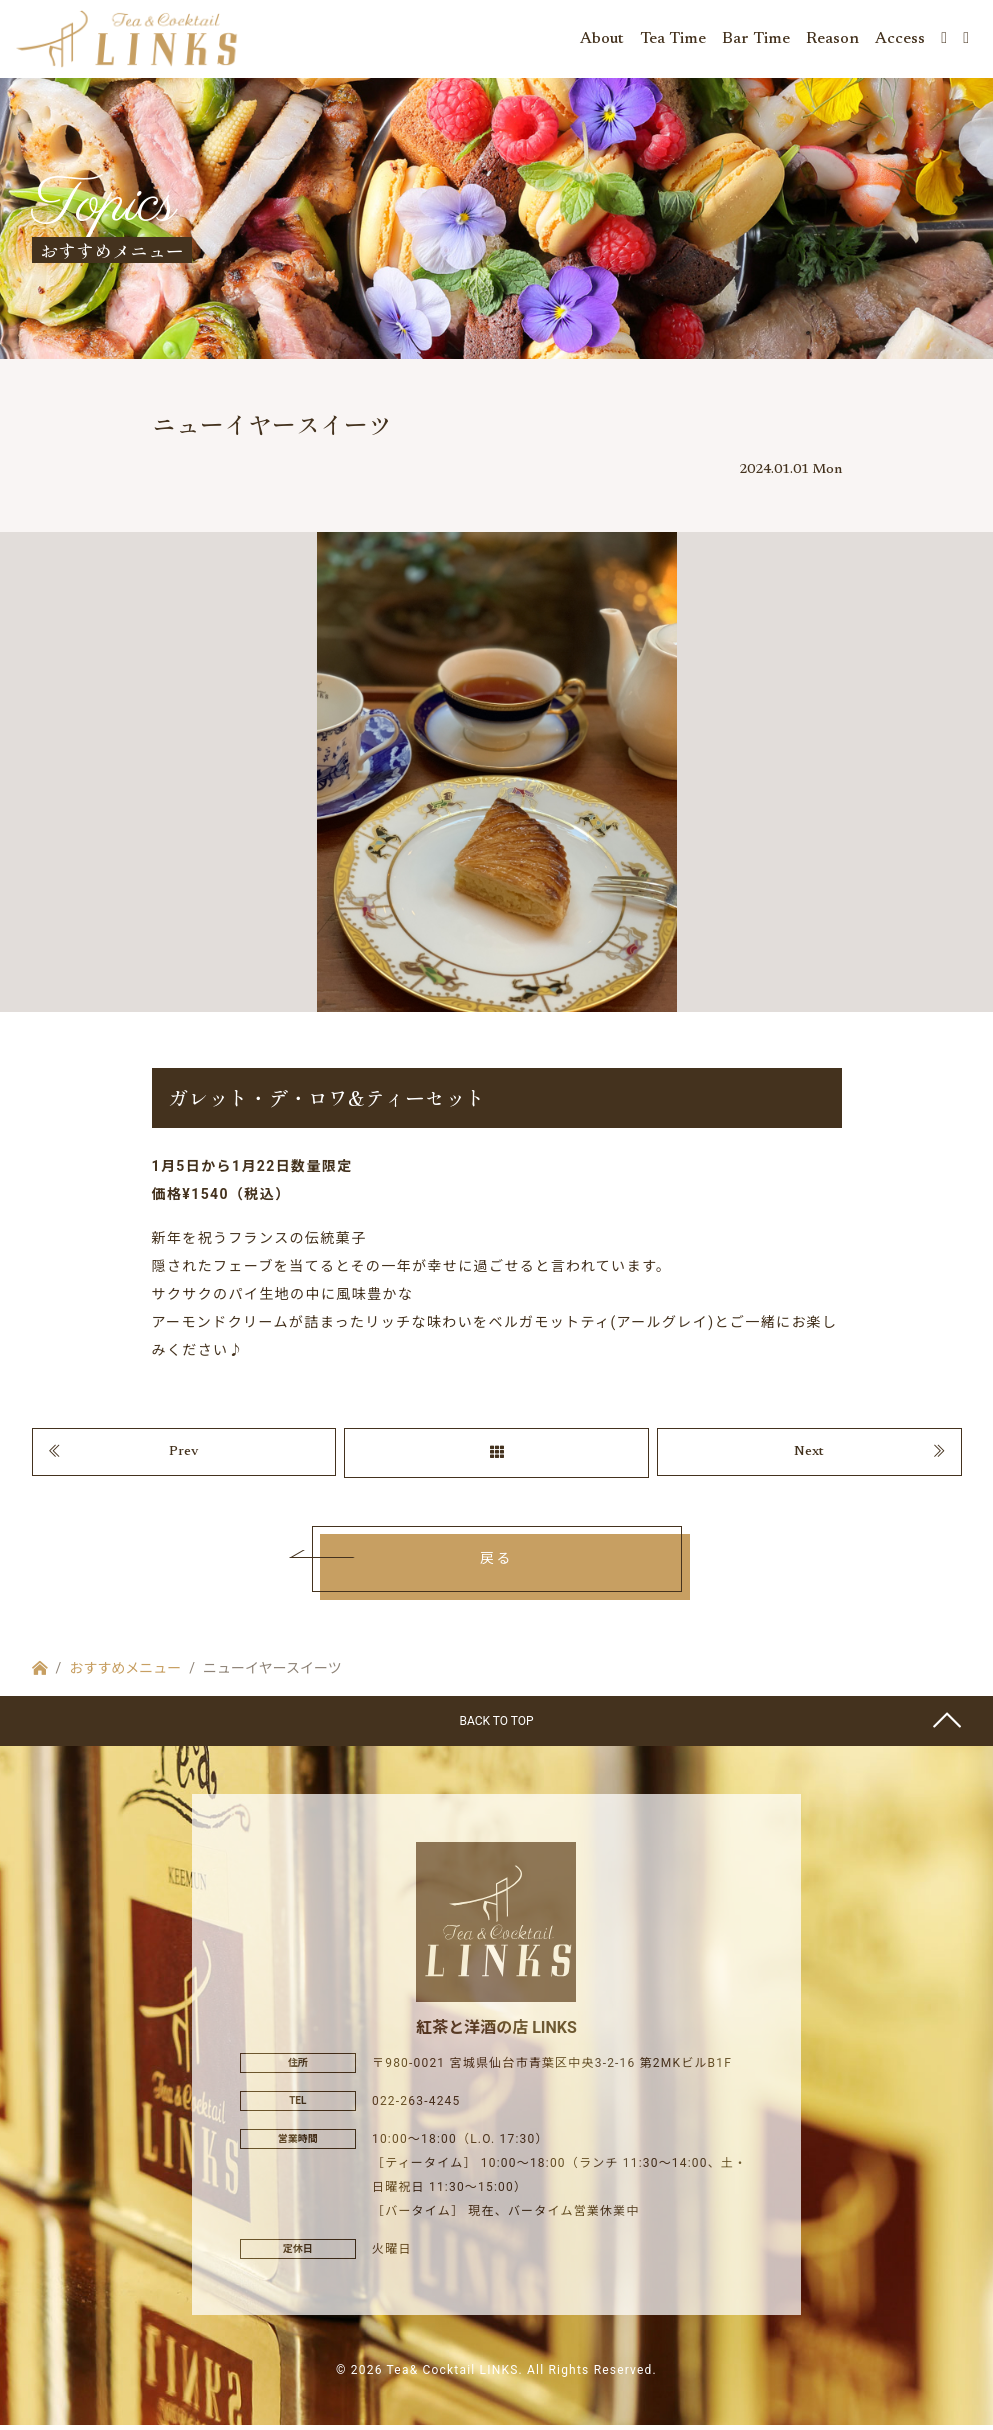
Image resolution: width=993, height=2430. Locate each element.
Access (900, 40)
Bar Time (756, 40)
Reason (832, 40)
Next (809, 1457)
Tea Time (673, 40)
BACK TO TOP (496, 1726)
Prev (184, 1457)
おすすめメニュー (125, 1673)
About (602, 40)
